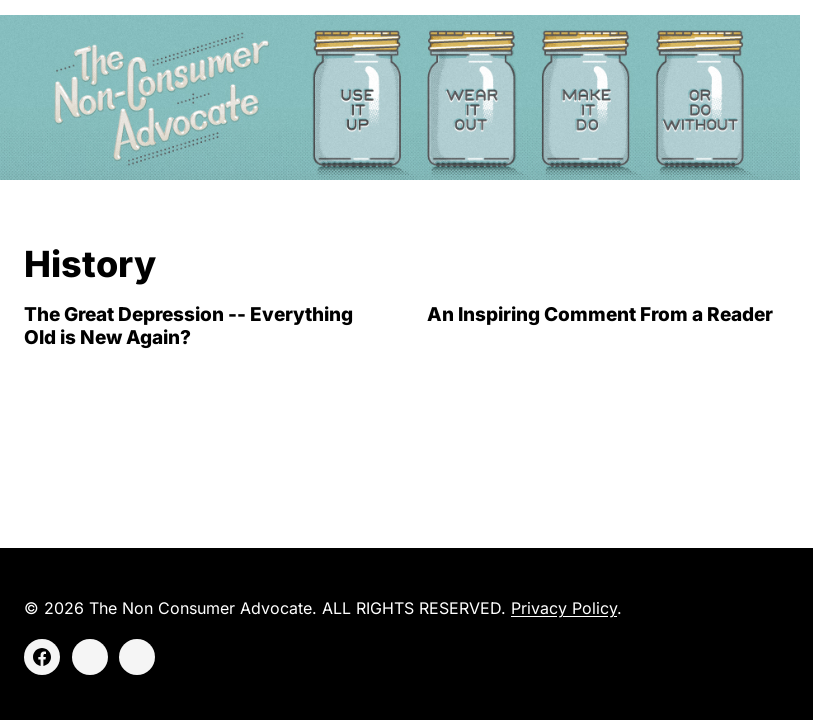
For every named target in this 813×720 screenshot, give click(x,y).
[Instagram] (90, 657)
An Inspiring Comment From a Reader (600, 314)
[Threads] (137, 657)
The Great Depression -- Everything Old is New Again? (188, 326)
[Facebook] (42, 657)
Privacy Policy (564, 608)
